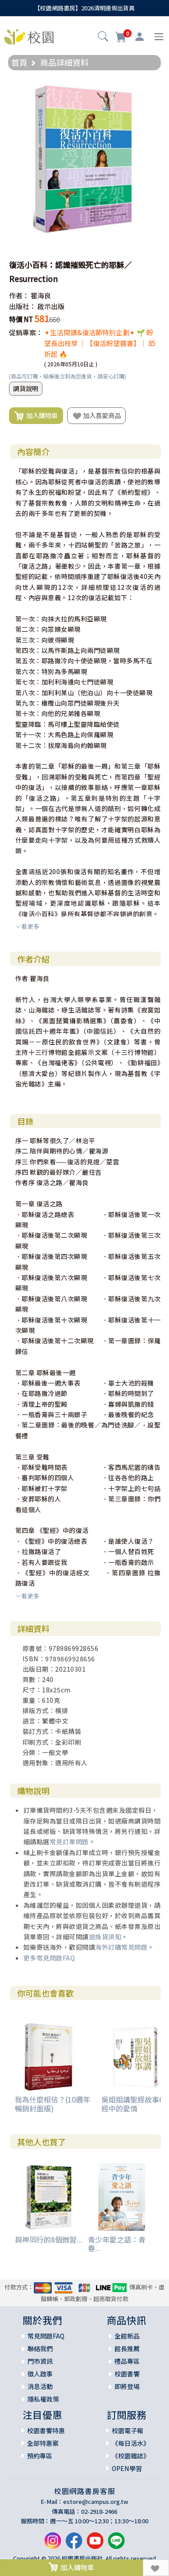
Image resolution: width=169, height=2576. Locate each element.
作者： (19, 295)
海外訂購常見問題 (121, 1946)
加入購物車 (36, 415)
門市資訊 (40, 2361)
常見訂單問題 (69, 1841)
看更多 (27, 926)
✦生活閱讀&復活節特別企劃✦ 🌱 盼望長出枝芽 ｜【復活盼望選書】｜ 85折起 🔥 (99, 343)
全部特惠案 (43, 2443)
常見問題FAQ (45, 2335)
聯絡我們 (40, 2348)
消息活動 (40, 2386)
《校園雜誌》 (131, 2455)
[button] (103, 37)
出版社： (22, 306)
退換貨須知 (105, 1936)
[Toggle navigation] (159, 37)
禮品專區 (127, 2361)
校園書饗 (127, 2373)
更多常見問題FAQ (49, 1957)
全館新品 (127, 2335)
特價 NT (21, 319)
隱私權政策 (43, 2398)
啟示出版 (50, 306)
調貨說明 (25, 388)
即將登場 (127, 2386)
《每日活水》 (131, 2443)
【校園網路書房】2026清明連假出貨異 (84, 8)
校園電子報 (127, 2430)
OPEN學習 (127, 2468)
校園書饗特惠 (46, 2430)
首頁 (19, 62)
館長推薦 (127, 2348)
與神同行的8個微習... (48, 2239)
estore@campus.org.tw (95, 2501)
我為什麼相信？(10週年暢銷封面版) (52, 2103)
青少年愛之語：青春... (117, 2243)
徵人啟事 (40, 2373)
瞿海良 (41, 295)
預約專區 (39, 2455)
